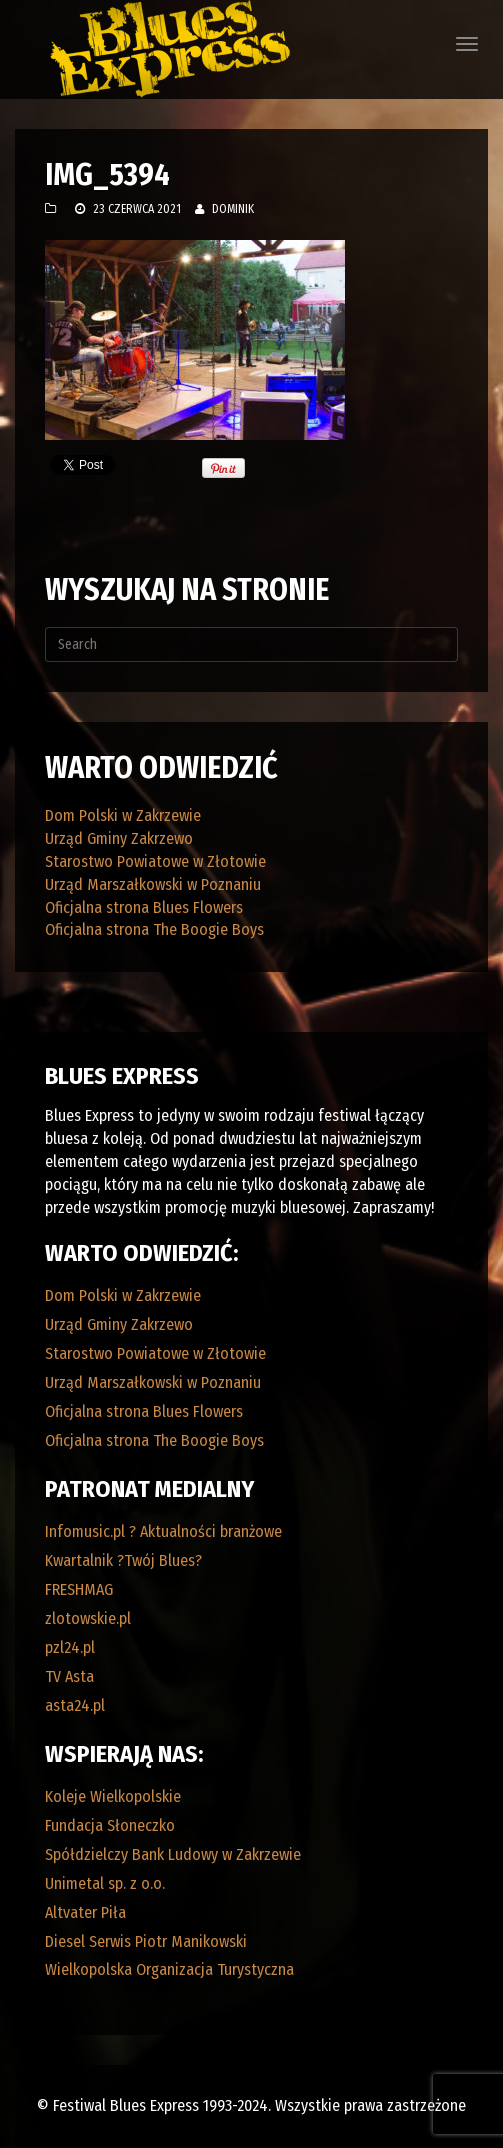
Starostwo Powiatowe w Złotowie (155, 861)
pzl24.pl (70, 1647)
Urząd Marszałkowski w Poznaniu (153, 884)
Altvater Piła (85, 1912)
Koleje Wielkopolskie (113, 1796)
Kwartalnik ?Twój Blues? (123, 1560)
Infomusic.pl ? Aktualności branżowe (163, 1531)
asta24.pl (75, 1705)
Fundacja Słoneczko (110, 1825)
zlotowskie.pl (88, 1618)
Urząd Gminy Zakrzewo (119, 838)
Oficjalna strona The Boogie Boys (154, 929)
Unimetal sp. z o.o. (105, 1883)
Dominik (233, 209)
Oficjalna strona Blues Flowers (144, 907)
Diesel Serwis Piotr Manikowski (146, 1941)
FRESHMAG (79, 1589)
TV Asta (69, 1676)
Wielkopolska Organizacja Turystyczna (169, 1969)
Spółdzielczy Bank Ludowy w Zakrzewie (173, 1854)
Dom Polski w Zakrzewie (123, 815)
